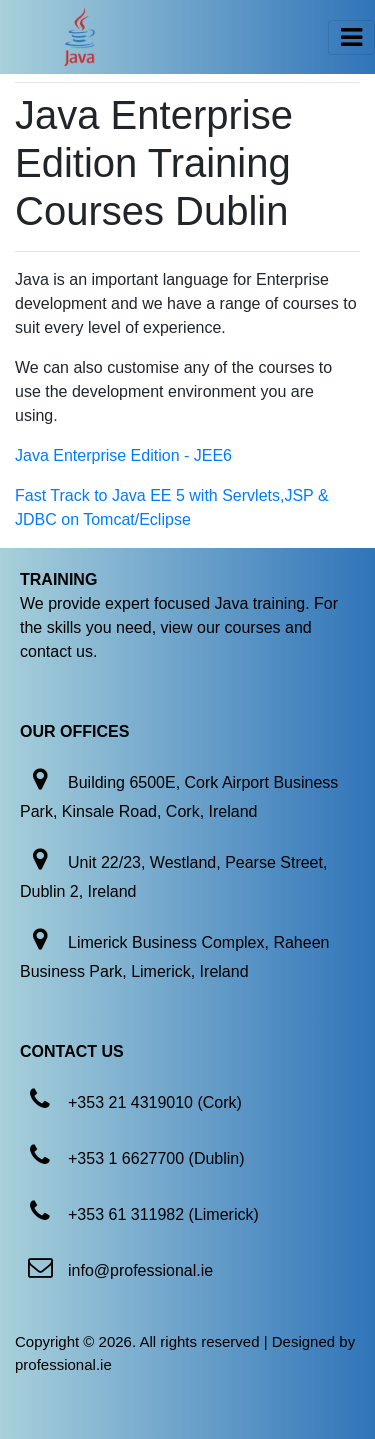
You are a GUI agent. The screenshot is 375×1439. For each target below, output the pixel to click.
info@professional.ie (140, 1270)
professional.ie (63, 1364)
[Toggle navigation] (351, 37)
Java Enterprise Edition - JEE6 (123, 455)
